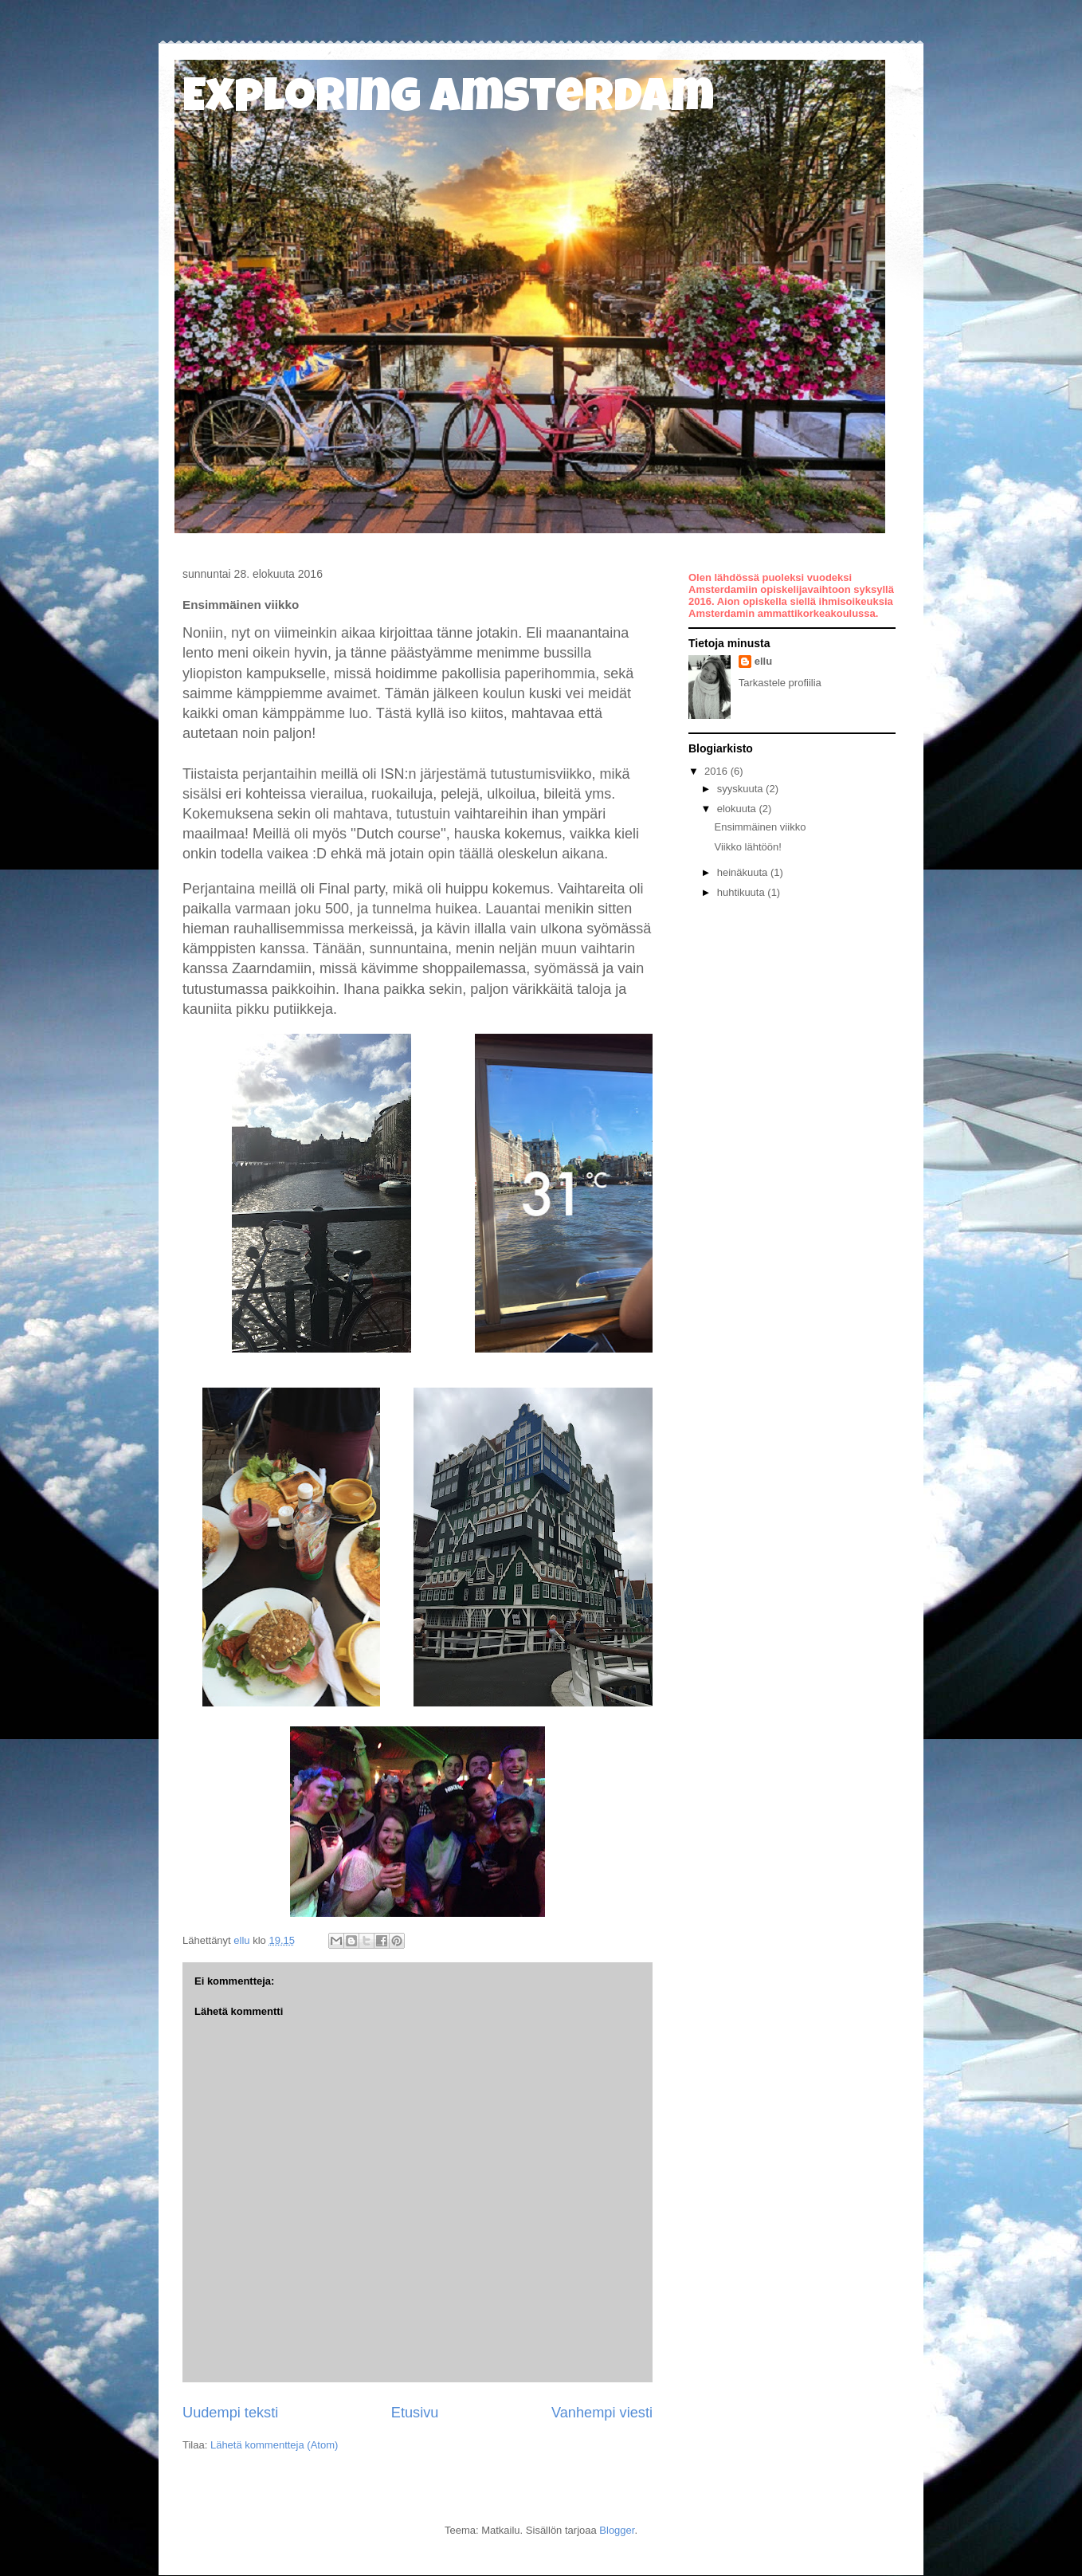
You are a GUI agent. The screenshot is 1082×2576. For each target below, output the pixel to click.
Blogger (616, 2530)
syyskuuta (741, 789)
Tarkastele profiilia (780, 683)
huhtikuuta (742, 892)
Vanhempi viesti (602, 2413)
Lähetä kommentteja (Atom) (274, 2445)
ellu (763, 661)
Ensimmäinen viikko (760, 827)
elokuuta (738, 809)
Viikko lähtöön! (747, 847)
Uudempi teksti (230, 2413)
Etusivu (415, 2413)
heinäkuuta (743, 872)
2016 (717, 771)
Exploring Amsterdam (448, 101)
